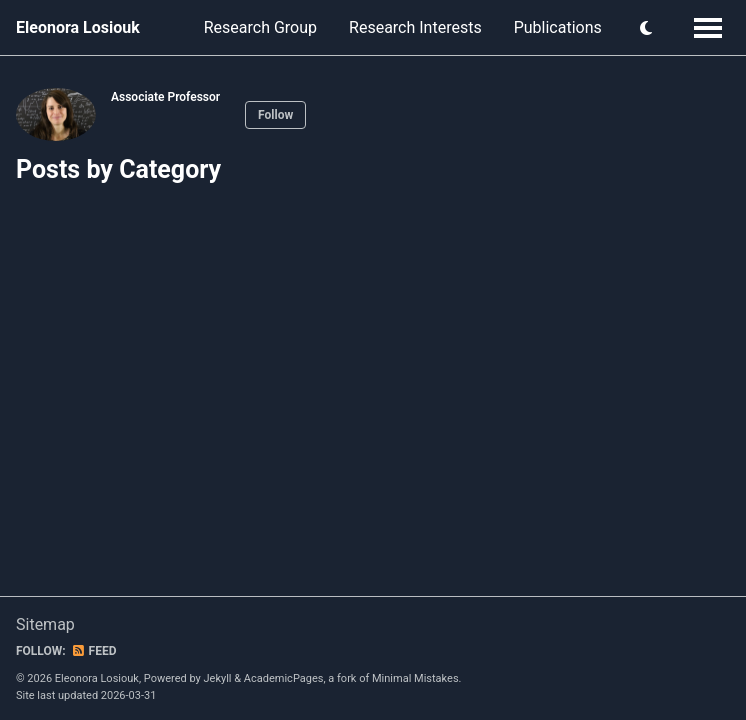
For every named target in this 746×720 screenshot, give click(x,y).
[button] (646, 28)
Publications (558, 27)
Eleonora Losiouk (78, 27)
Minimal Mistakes (415, 678)
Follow (275, 115)
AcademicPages (284, 678)
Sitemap (45, 624)
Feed (94, 651)
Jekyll (217, 678)
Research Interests (415, 27)
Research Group (260, 27)
